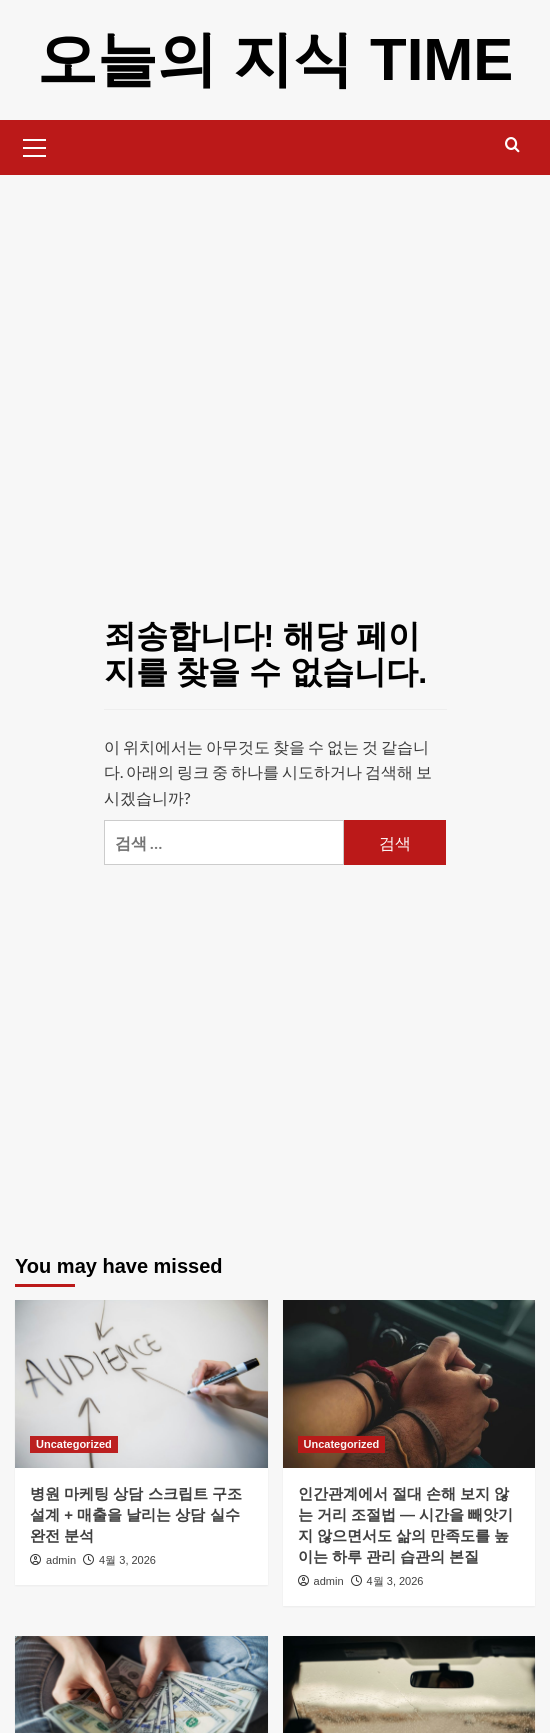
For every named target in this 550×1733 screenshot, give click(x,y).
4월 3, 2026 (127, 1560)
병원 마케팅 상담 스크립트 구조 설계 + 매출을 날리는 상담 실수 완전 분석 (136, 1514)
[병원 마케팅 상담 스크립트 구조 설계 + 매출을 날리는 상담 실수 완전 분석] (141, 1384)
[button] (35, 145)
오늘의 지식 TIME (275, 59)
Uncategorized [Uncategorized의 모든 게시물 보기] (74, 1444)
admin (61, 1560)
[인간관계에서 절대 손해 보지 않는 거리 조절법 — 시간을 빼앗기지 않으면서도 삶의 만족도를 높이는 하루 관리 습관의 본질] (409, 1384)
